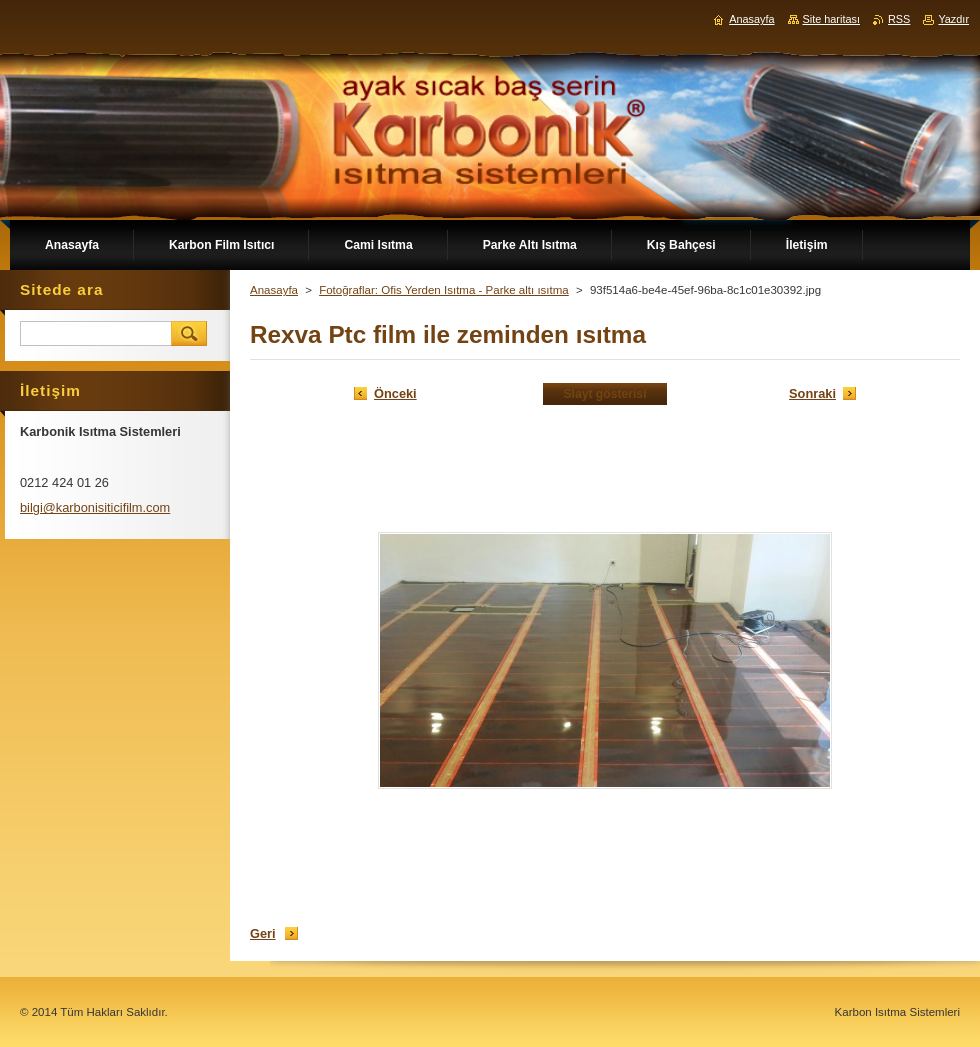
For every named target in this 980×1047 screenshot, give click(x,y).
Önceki (395, 393)
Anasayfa (274, 290)
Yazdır (953, 19)
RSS (899, 19)
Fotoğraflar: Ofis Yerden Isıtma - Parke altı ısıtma (444, 290)
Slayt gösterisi (604, 394)
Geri (263, 933)
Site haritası (831, 19)
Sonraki (812, 393)
